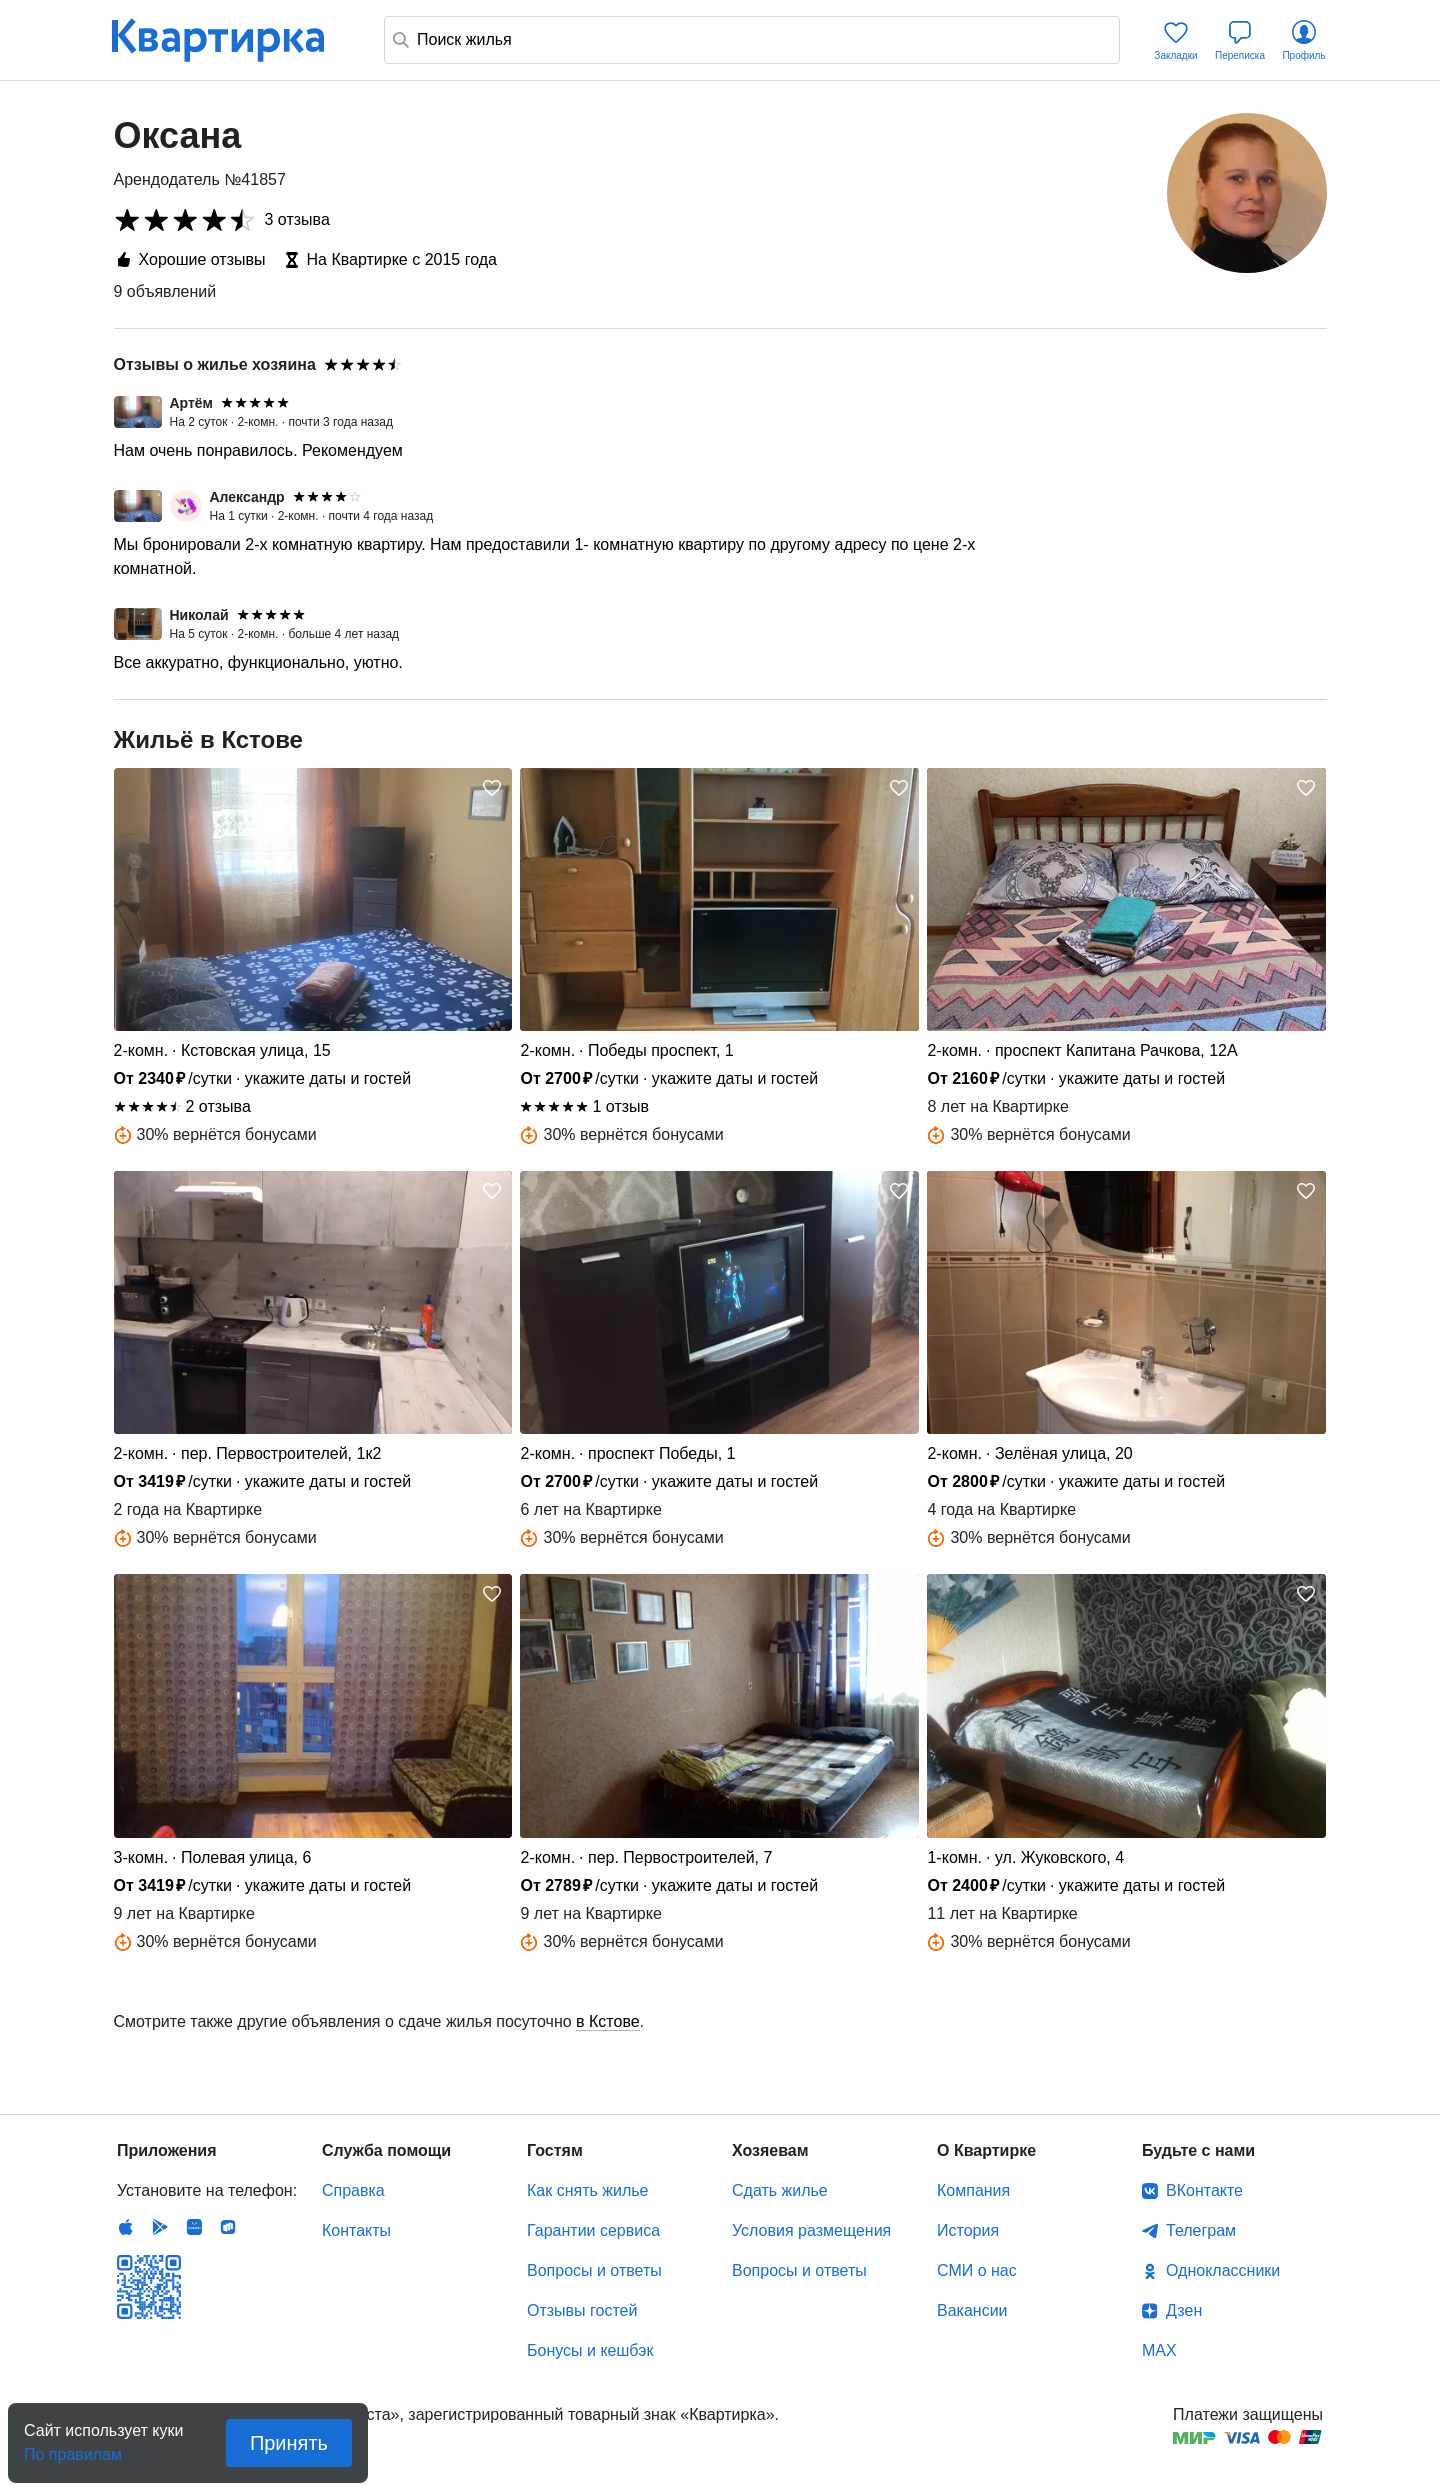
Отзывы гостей (582, 2310)
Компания (973, 2190)
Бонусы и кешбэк (590, 2350)
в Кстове (608, 2021)
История (968, 2230)
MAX (1159, 2350)
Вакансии (972, 2310)
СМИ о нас (977, 2270)
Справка (353, 2190)
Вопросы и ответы (594, 2270)
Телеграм (1201, 2230)
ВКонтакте (1204, 2190)
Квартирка (232, 40)
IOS (126, 2227)
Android (160, 2227)
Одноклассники (1223, 2270)
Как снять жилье (587, 2190)
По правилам (73, 2448)
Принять (289, 2443)
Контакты (356, 2230)
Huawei (194, 2227)
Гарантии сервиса (593, 2230)
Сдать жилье (780, 2190)
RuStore (228, 2227)
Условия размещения (811, 2230)
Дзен (1184, 2310)
